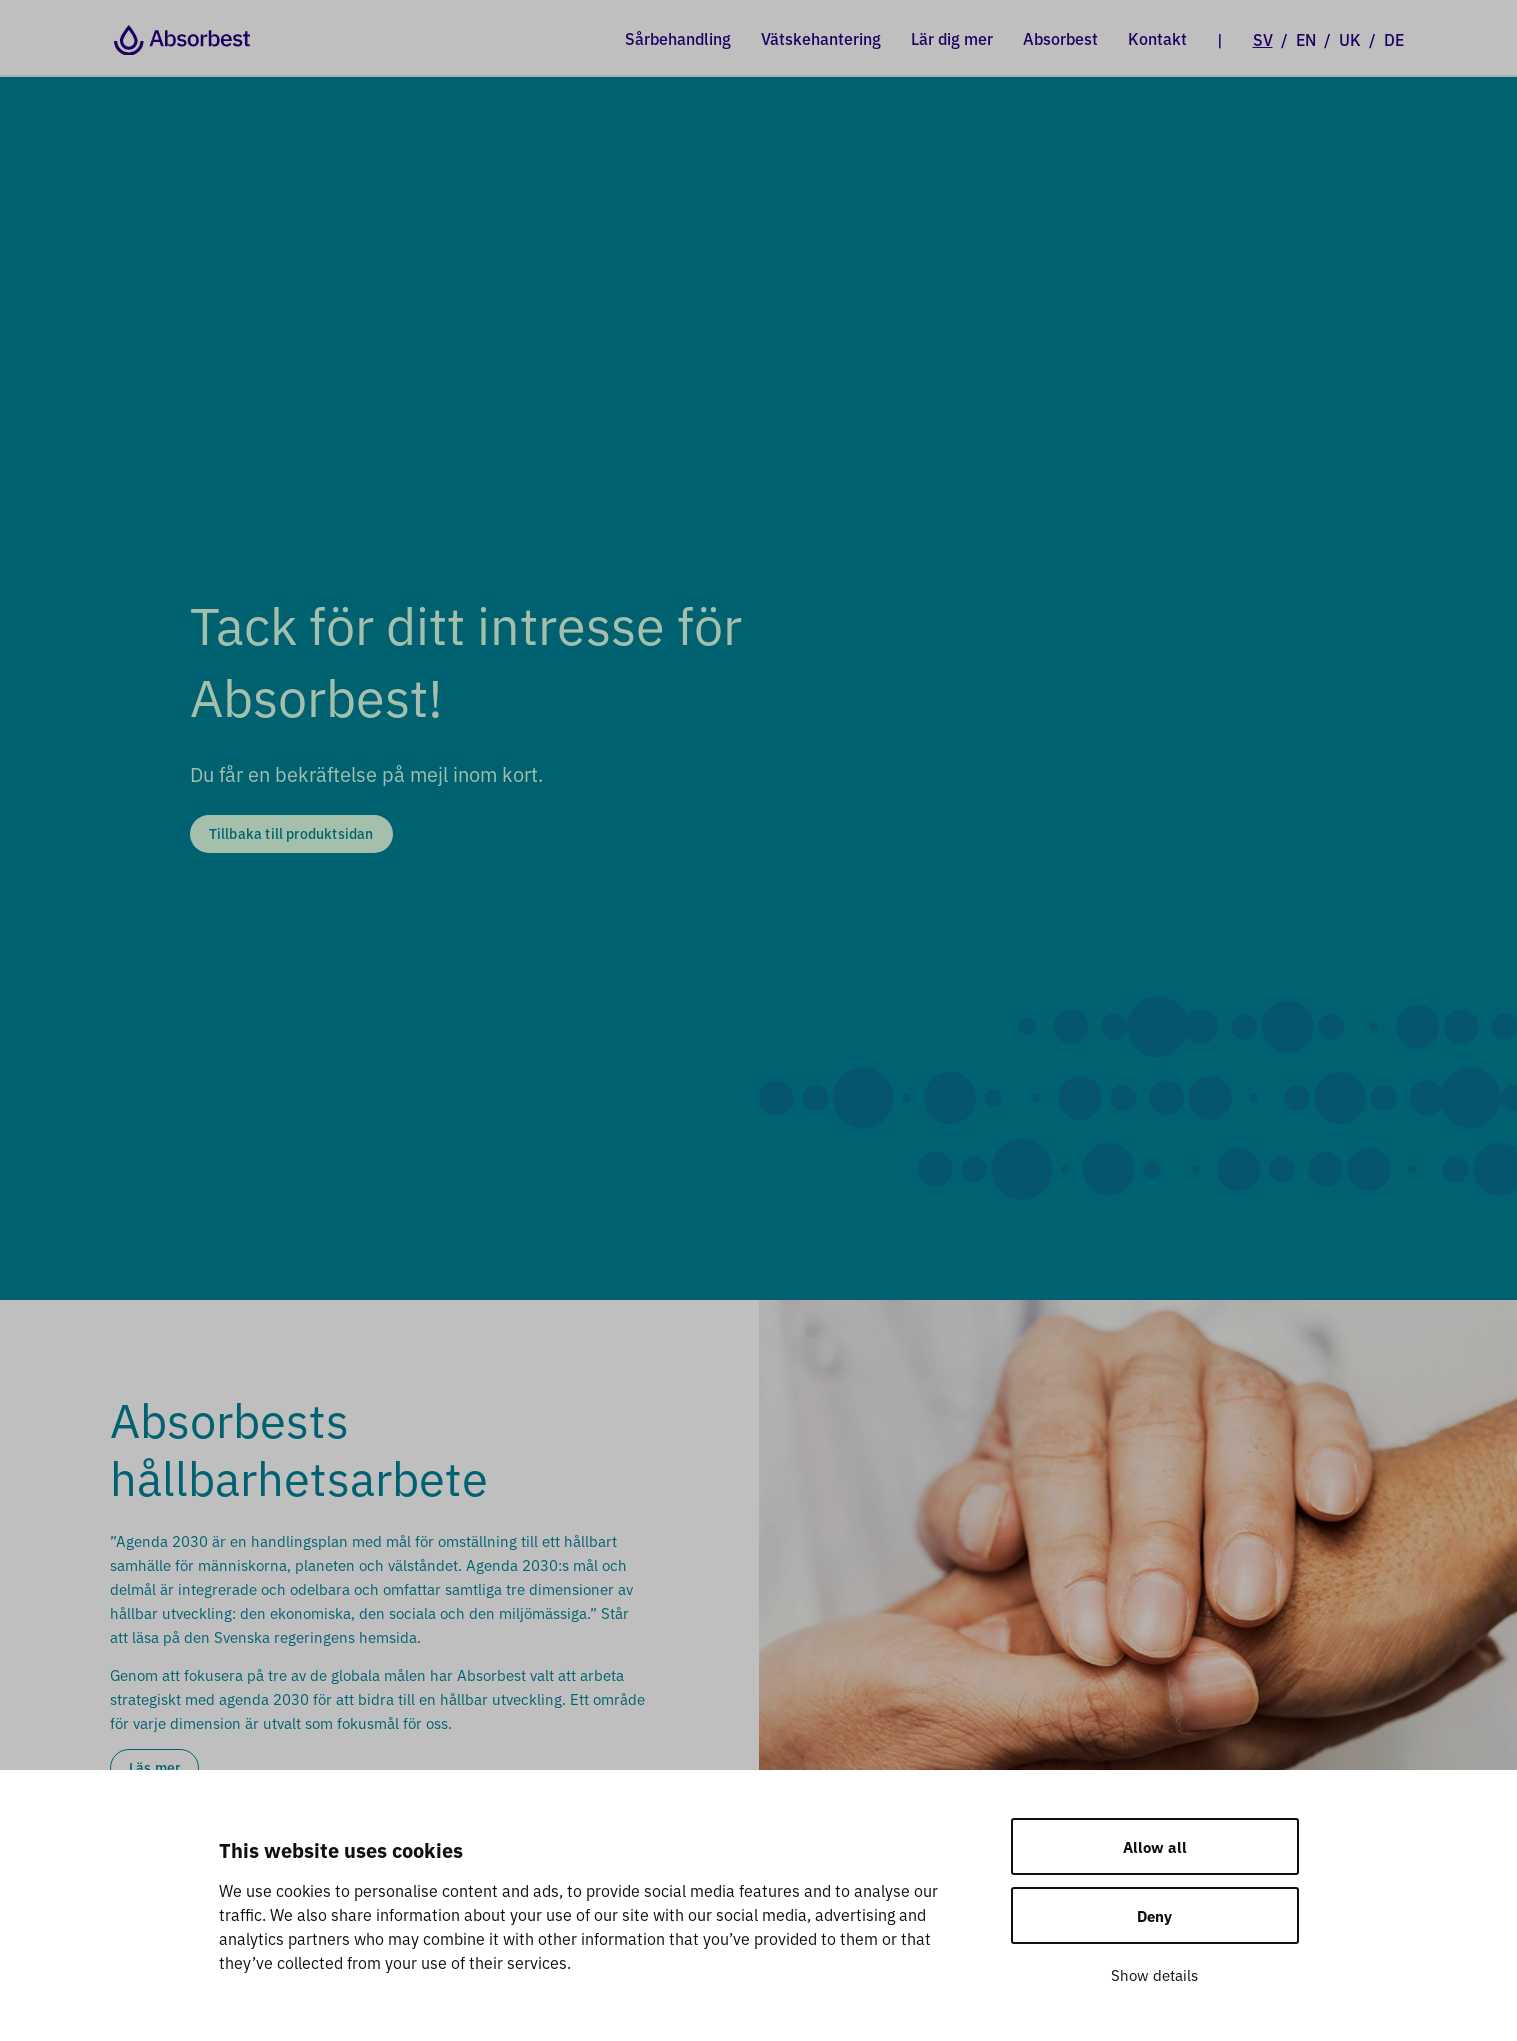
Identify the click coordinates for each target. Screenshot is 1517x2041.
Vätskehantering (821, 38)
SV (1263, 39)
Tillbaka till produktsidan (291, 833)
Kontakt (1157, 38)
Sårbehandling (678, 38)
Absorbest (1060, 38)
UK (1350, 39)
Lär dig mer (952, 38)
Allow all (1155, 1846)
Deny (1154, 1915)
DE (1394, 39)
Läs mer (154, 1767)
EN (1306, 39)
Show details (1154, 1974)
